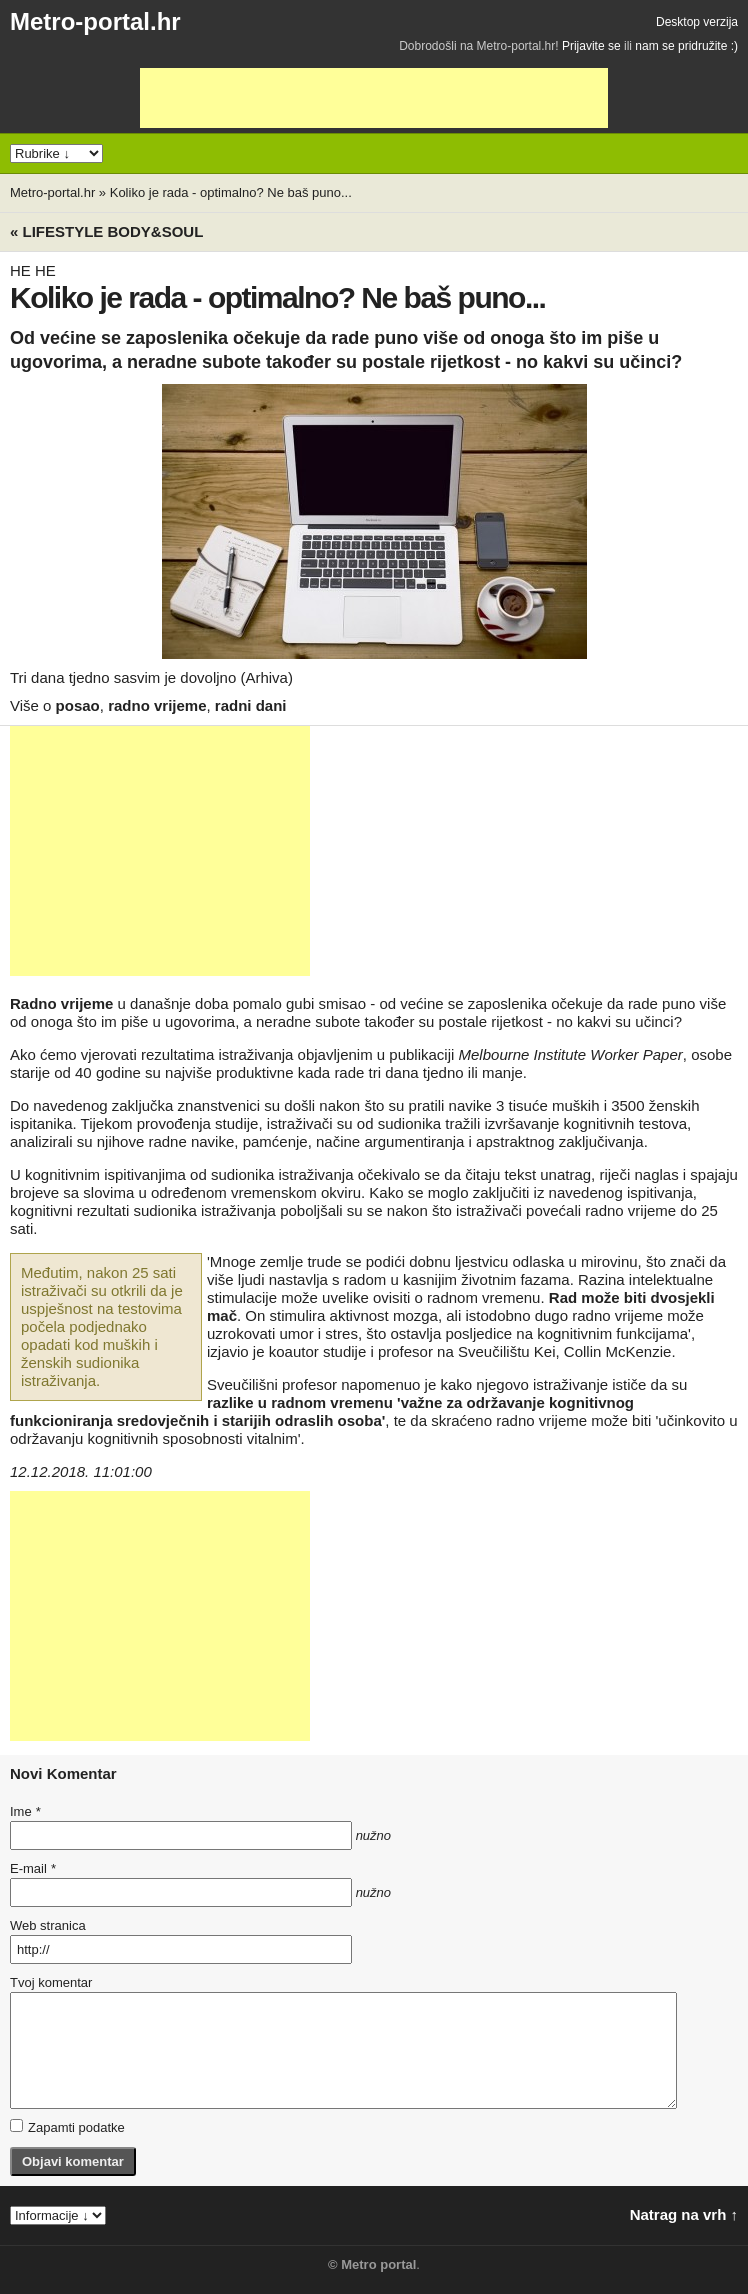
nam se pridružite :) (686, 46)
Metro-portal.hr (95, 21)
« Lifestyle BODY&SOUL (106, 231)
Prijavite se (591, 46)
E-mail (33, 1868)
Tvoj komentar (51, 1982)
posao (78, 705)
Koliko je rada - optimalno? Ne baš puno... (231, 192)
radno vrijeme (157, 705)
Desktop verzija (697, 22)
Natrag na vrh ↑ (684, 2214)
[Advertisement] (374, 98)
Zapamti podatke (67, 2127)
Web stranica (48, 1925)
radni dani (251, 705)
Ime (25, 1811)
